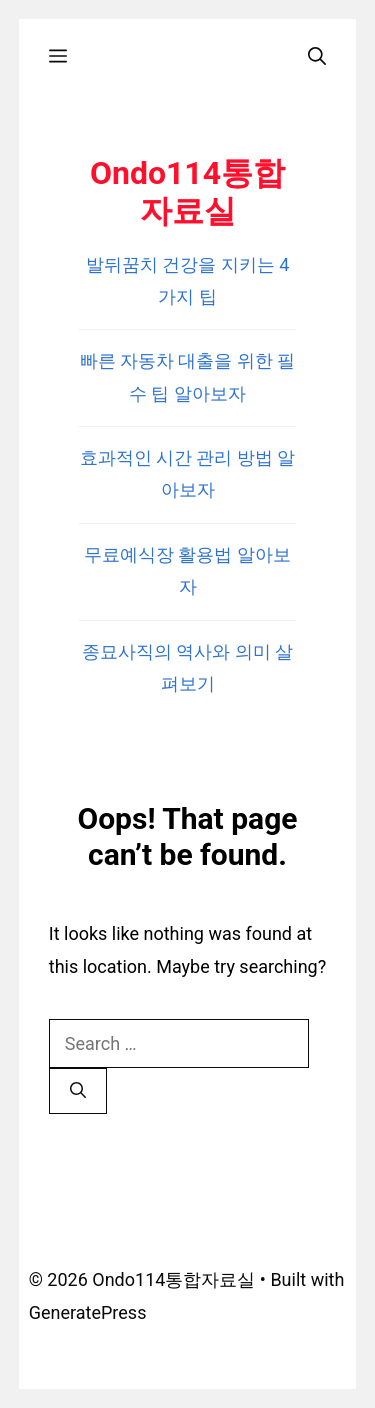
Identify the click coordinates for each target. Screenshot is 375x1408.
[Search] (78, 1091)
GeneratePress (88, 1312)
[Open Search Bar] (317, 56)
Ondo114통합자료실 (187, 192)
